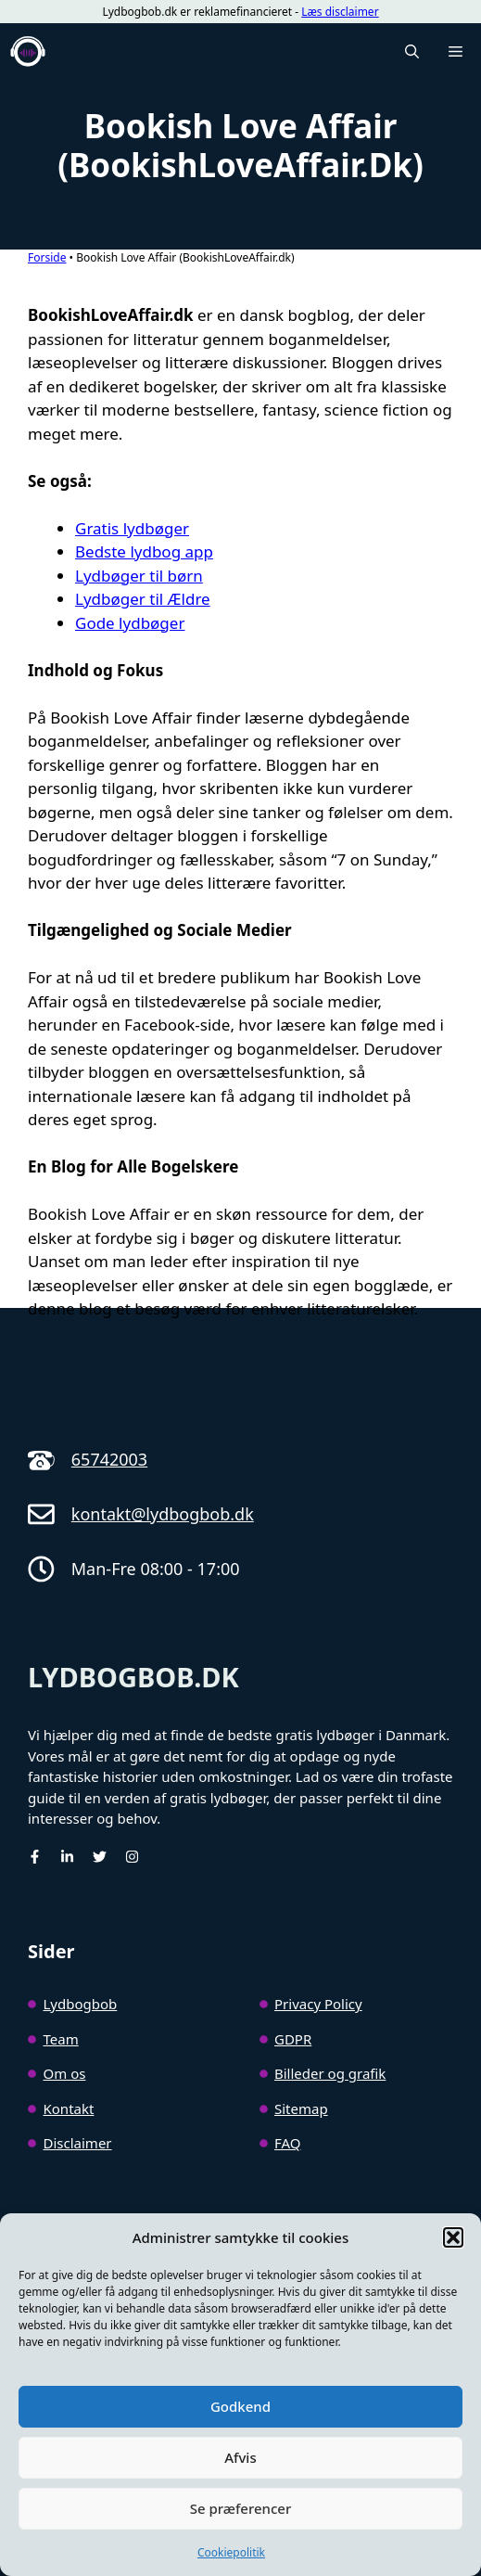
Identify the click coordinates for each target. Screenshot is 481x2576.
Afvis (240, 2457)
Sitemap (301, 2108)
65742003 (109, 1459)
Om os (65, 2073)
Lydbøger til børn (139, 575)
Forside (47, 257)
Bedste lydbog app (144, 551)
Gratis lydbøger (132, 528)
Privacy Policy (318, 2003)
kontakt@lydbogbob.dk (162, 1514)
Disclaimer (78, 2143)
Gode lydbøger (129, 623)
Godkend (240, 2406)
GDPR (292, 2039)
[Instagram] (132, 1857)
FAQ (287, 2143)
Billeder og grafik (330, 2073)
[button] (453, 2237)
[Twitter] (100, 1857)
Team (61, 2039)
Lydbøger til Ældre (142, 598)
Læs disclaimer (339, 11)
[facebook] (35, 1857)
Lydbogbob (81, 2003)
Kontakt (69, 2108)
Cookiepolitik (231, 2552)
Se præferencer (241, 2508)
